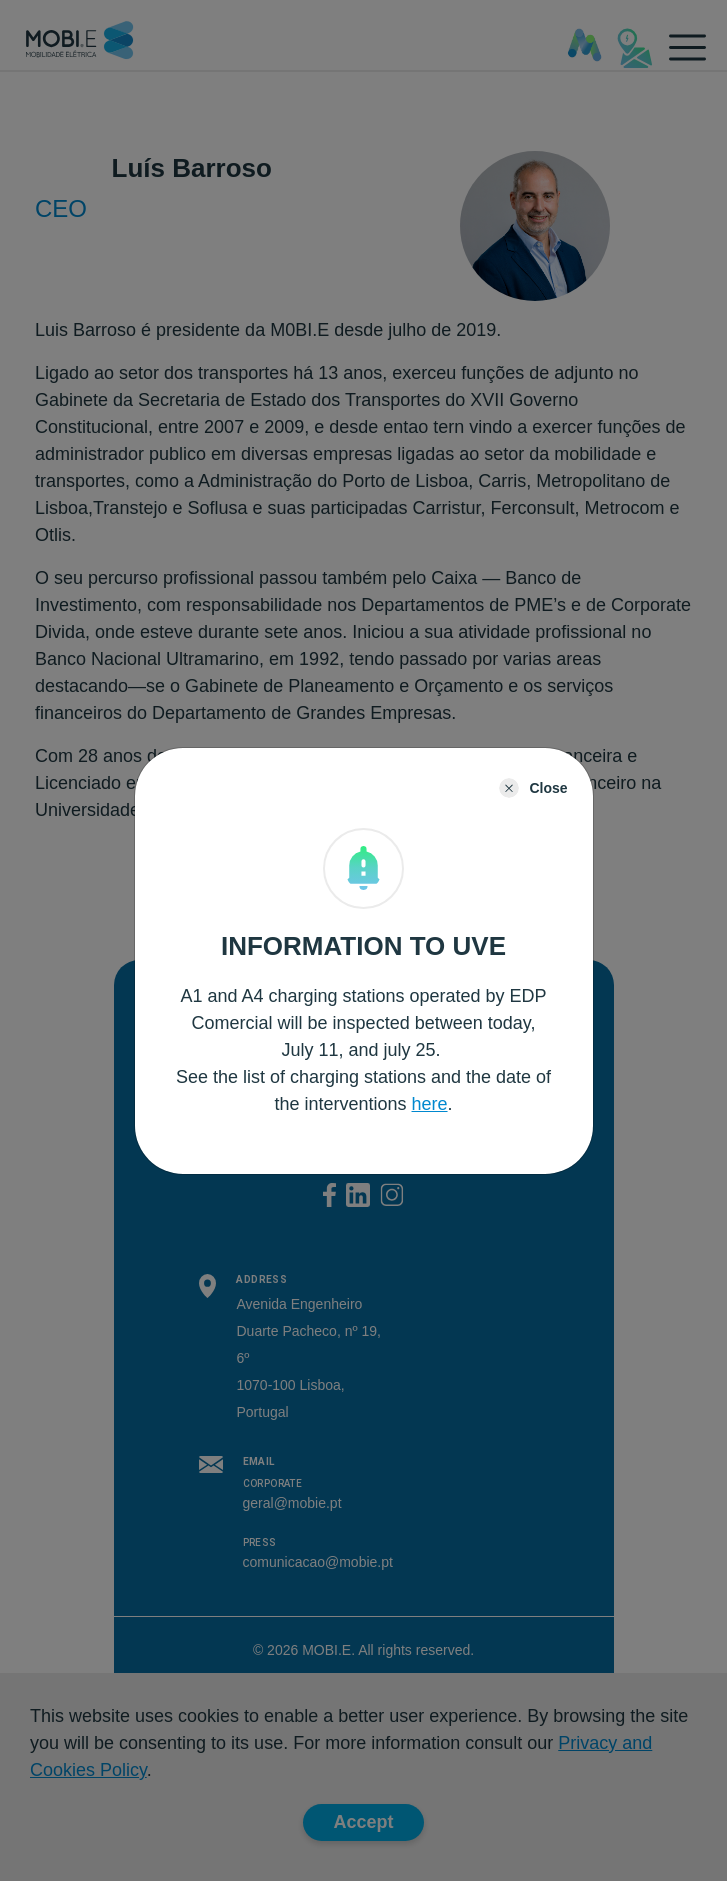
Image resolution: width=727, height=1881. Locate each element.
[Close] (533, 788)
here (430, 1104)
